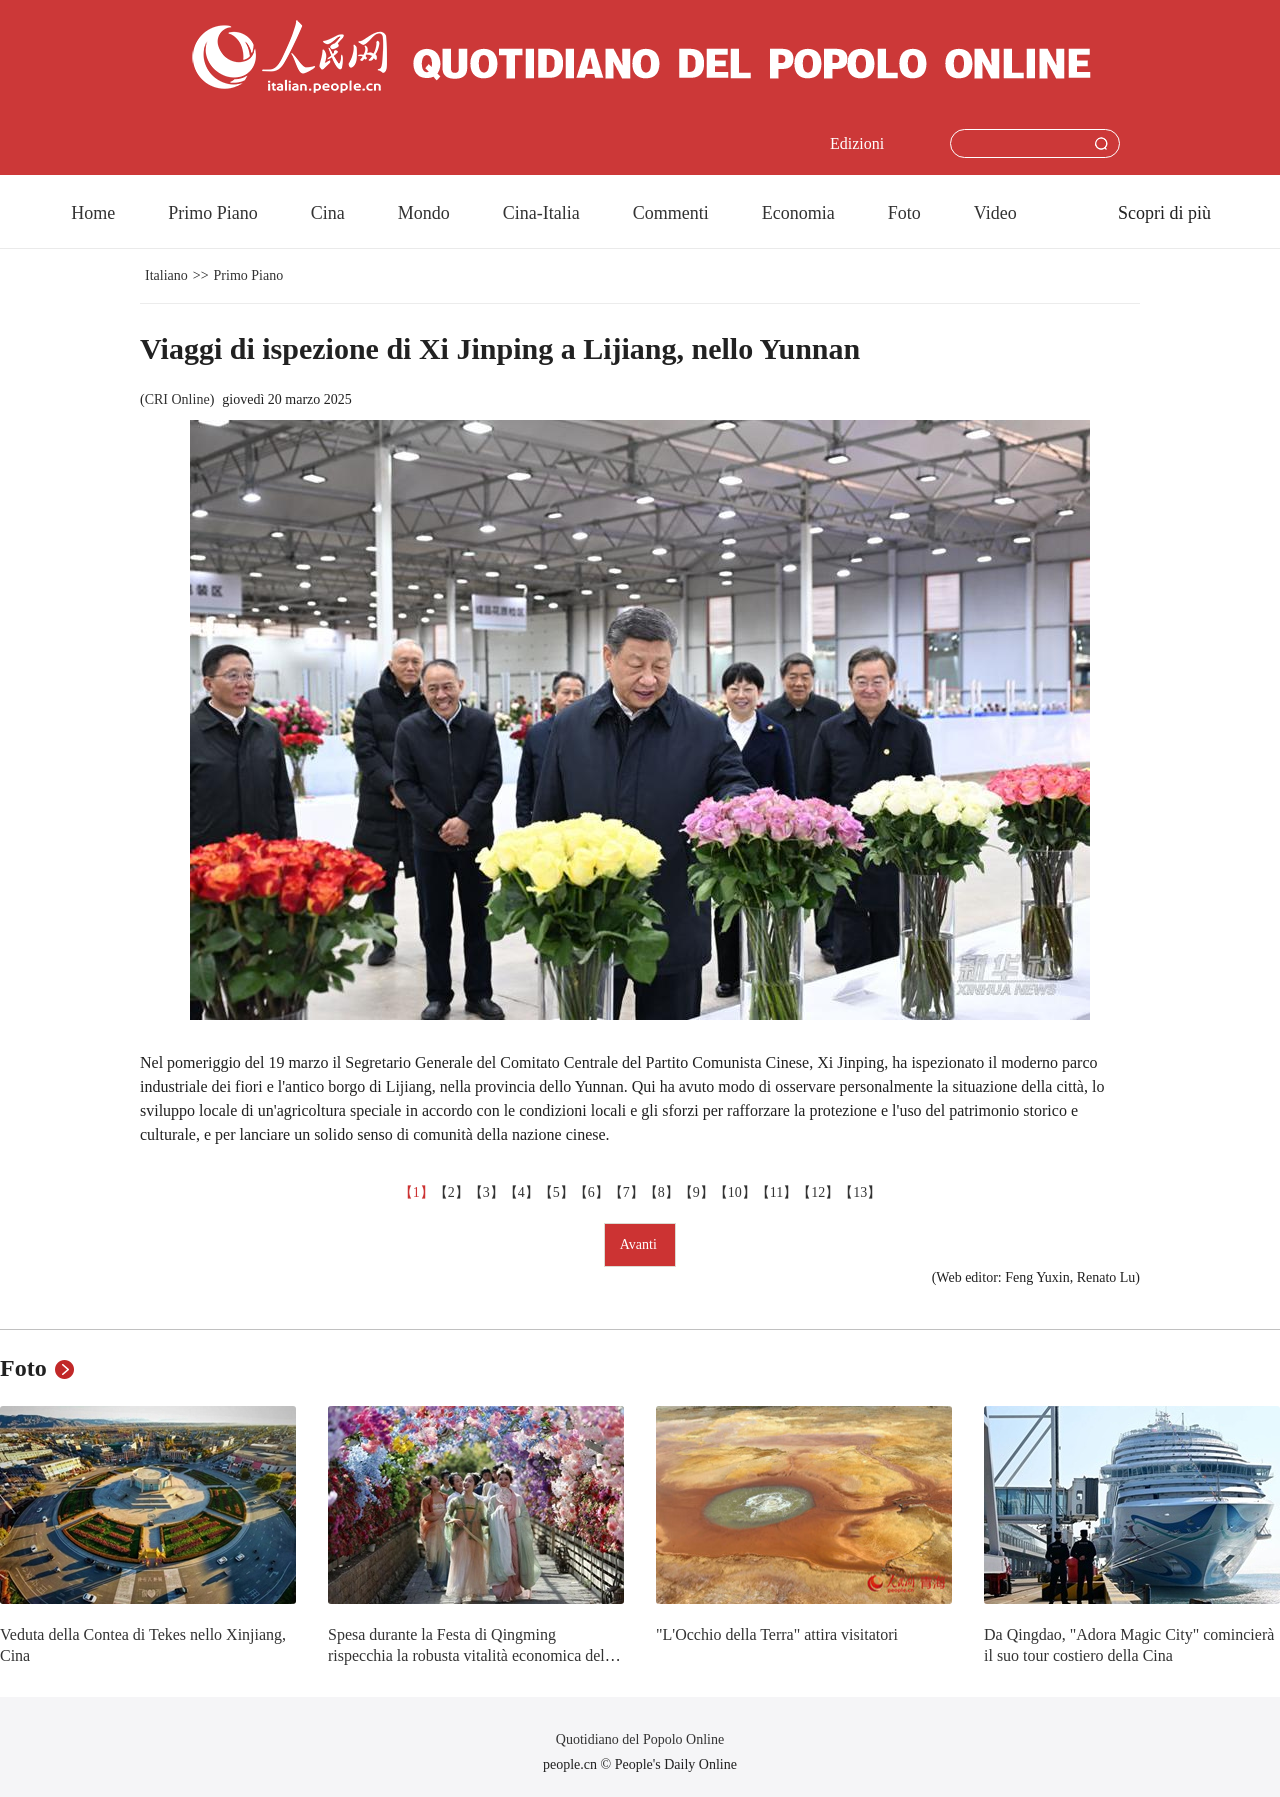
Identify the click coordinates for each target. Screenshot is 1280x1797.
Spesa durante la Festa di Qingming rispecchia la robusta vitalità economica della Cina (472, 1656)
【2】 (451, 1192)
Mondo (424, 213)
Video (995, 213)
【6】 (591, 1192)
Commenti (671, 213)
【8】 (661, 1192)
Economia (798, 213)
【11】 (776, 1192)
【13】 (860, 1192)
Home (93, 213)
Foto (904, 213)
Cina (328, 213)
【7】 (626, 1192)
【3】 (486, 1192)
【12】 (818, 1192)
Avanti (640, 1244)
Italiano (166, 275)
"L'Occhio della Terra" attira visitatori (777, 1634)
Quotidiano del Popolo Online (640, 1739)
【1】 (416, 1192)
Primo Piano (213, 213)
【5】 (556, 1192)
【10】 (735, 1192)
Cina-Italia (541, 213)
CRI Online (177, 399)
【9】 (696, 1192)
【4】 (521, 1192)
